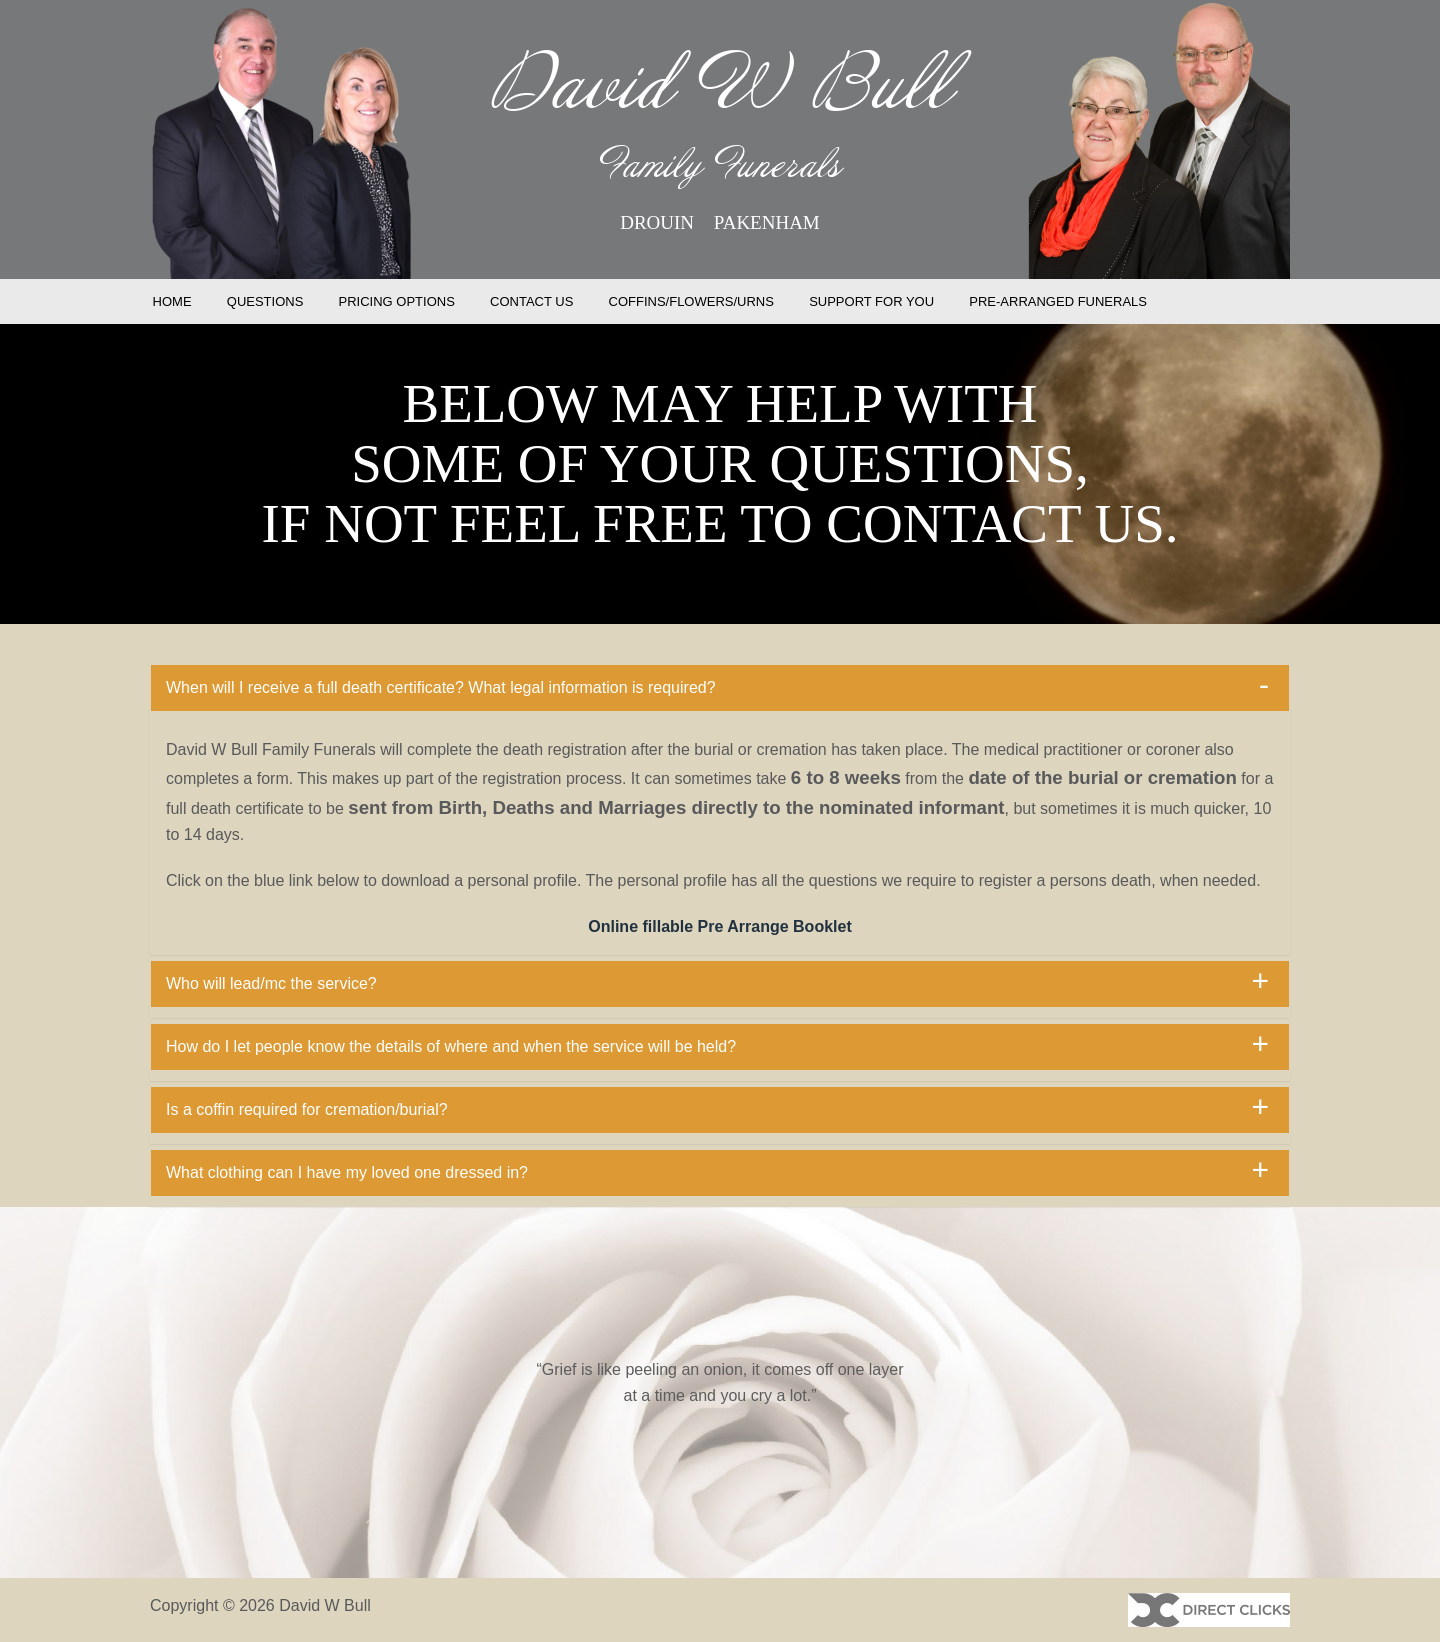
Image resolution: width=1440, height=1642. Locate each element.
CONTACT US (531, 301)
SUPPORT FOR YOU (871, 301)
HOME (172, 301)
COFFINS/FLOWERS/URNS (691, 301)
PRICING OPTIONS (397, 301)
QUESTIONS (265, 301)
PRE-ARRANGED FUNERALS (1058, 301)
